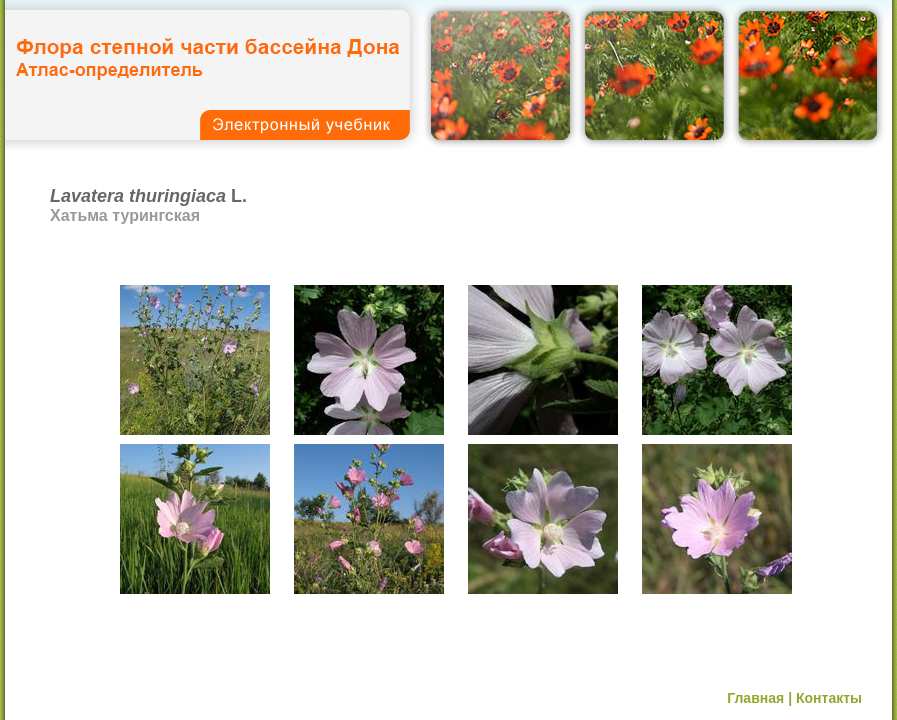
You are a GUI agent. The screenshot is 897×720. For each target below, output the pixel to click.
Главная (755, 698)
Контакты (829, 698)
